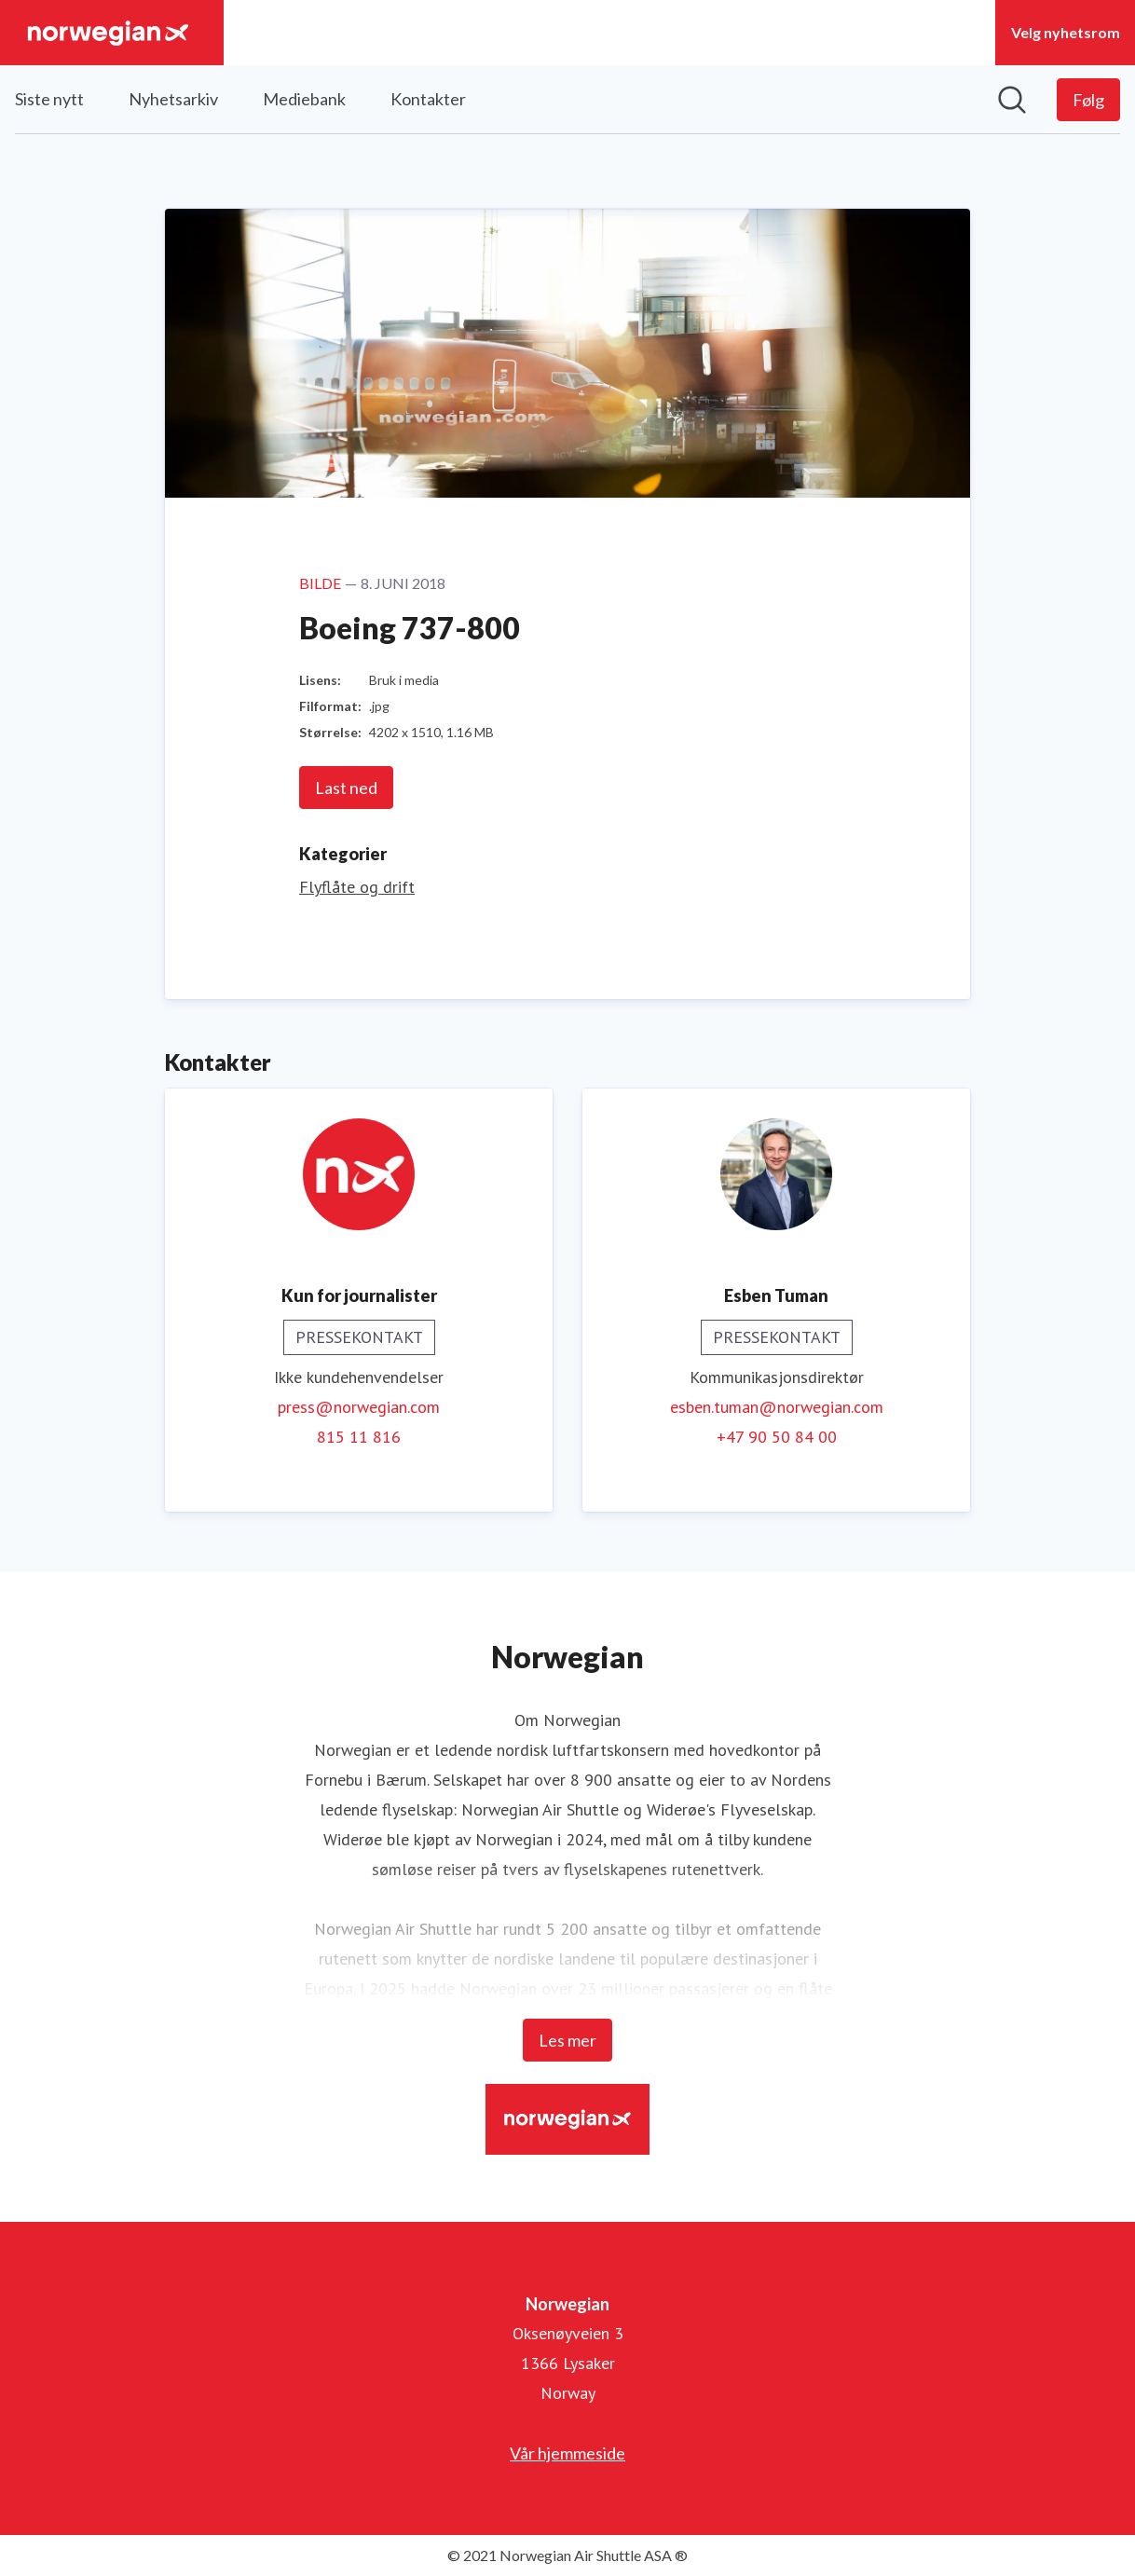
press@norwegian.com (359, 1407)
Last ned (346, 787)
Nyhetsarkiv (173, 99)
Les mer (567, 2040)
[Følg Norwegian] (1088, 99)
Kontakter (428, 99)
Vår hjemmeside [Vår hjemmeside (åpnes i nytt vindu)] (567, 2453)
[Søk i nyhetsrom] (1012, 100)
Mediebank (304, 99)
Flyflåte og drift (357, 886)
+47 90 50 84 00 (777, 1436)
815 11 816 (359, 1436)
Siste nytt (49, 99)
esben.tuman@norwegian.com (776, 1407)
